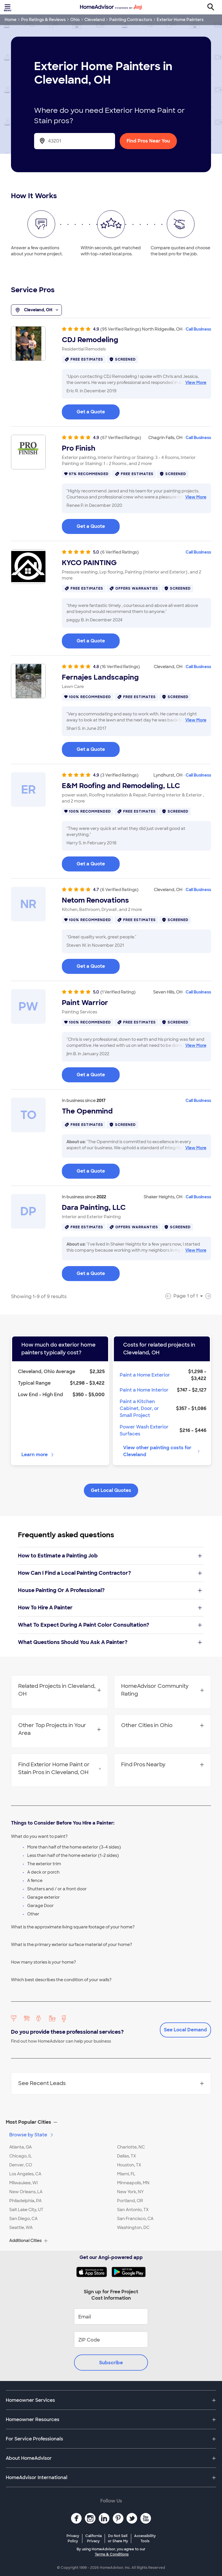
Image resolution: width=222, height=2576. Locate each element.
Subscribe (111, 2363)
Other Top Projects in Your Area (59, 1729)
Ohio (75, 19)
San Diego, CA (23, 2218)
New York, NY (130, 2191)
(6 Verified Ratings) (119, 552)
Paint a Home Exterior (145, 1375)
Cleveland (94, 19)
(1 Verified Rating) (118, 992)
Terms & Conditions (112, 2554)
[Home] (111, 7)
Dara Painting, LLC (94, 1207)
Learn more (38, 1455)
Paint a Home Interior (144, 1390)
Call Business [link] (198, 329)
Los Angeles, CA (25, 2173)
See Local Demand (185, 2030)
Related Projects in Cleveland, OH (59, 1690)
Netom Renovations (95, 900)
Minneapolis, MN (133, 2182)
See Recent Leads (111, 2083)
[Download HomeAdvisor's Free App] (93, 2272)
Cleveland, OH (36, 310)
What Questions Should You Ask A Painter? (109, 1642)
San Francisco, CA (135, 2218)
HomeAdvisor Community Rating (162, 1690)
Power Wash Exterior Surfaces (144, 1430)
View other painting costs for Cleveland (162, 1451)
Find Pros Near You (148, 141)
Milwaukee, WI (23, 2182)
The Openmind (87, 1111)
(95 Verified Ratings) (120, 329)
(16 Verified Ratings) (120, 666)
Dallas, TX (126, 2156)
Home (10, 19)
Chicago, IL (20, 2156)
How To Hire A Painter (109, 1607)
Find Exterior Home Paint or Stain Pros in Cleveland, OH (59, 1768)
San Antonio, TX (133, 2209)
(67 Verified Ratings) (120, 437)
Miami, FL (126, 2173)
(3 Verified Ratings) (119, 775)
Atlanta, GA (20, 2147)
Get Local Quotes (111, 1490)
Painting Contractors (130, 19)
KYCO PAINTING (89, 563)
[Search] (214, 7)
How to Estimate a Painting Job (109, 1555)
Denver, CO (20, 2165)
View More (195, 382)
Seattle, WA (21, 2227)
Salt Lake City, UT (26, 2209)
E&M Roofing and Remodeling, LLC (121, 786)
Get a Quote (91, 412)
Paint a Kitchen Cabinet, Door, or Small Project (139, 1408)
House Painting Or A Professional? (109, 1590)
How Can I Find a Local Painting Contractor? (109, 1573)
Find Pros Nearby (162, 1764)
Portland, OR (130, 2200)
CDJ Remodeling (90, 340)
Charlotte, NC (131, 2147)
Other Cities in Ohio (162, 1725)
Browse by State (31, 2135)
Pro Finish (78, 448)
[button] (111, 2122)
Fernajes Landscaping (100, 677)
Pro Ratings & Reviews (43, 19)
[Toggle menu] (8, 7)
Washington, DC (133, 2227)
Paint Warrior (85, 1003)
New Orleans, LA (25, 2191)
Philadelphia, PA (25, 2200)
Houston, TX (129, 2165)
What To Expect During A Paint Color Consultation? (109, 1624)
